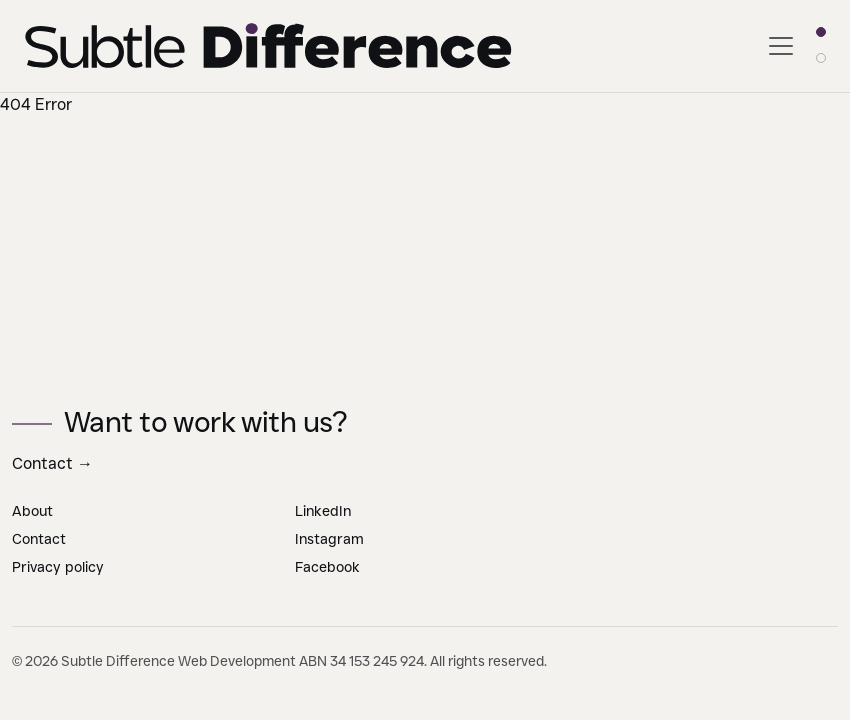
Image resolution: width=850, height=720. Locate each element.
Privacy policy (58, 567)
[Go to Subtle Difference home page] (270, 46)
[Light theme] (821, 32)
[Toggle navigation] (781, 46)
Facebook (327, 567)
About (32, 511)
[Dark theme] (821, 58)
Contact (52, 463)
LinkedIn (323, 511)
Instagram (329, 539)
